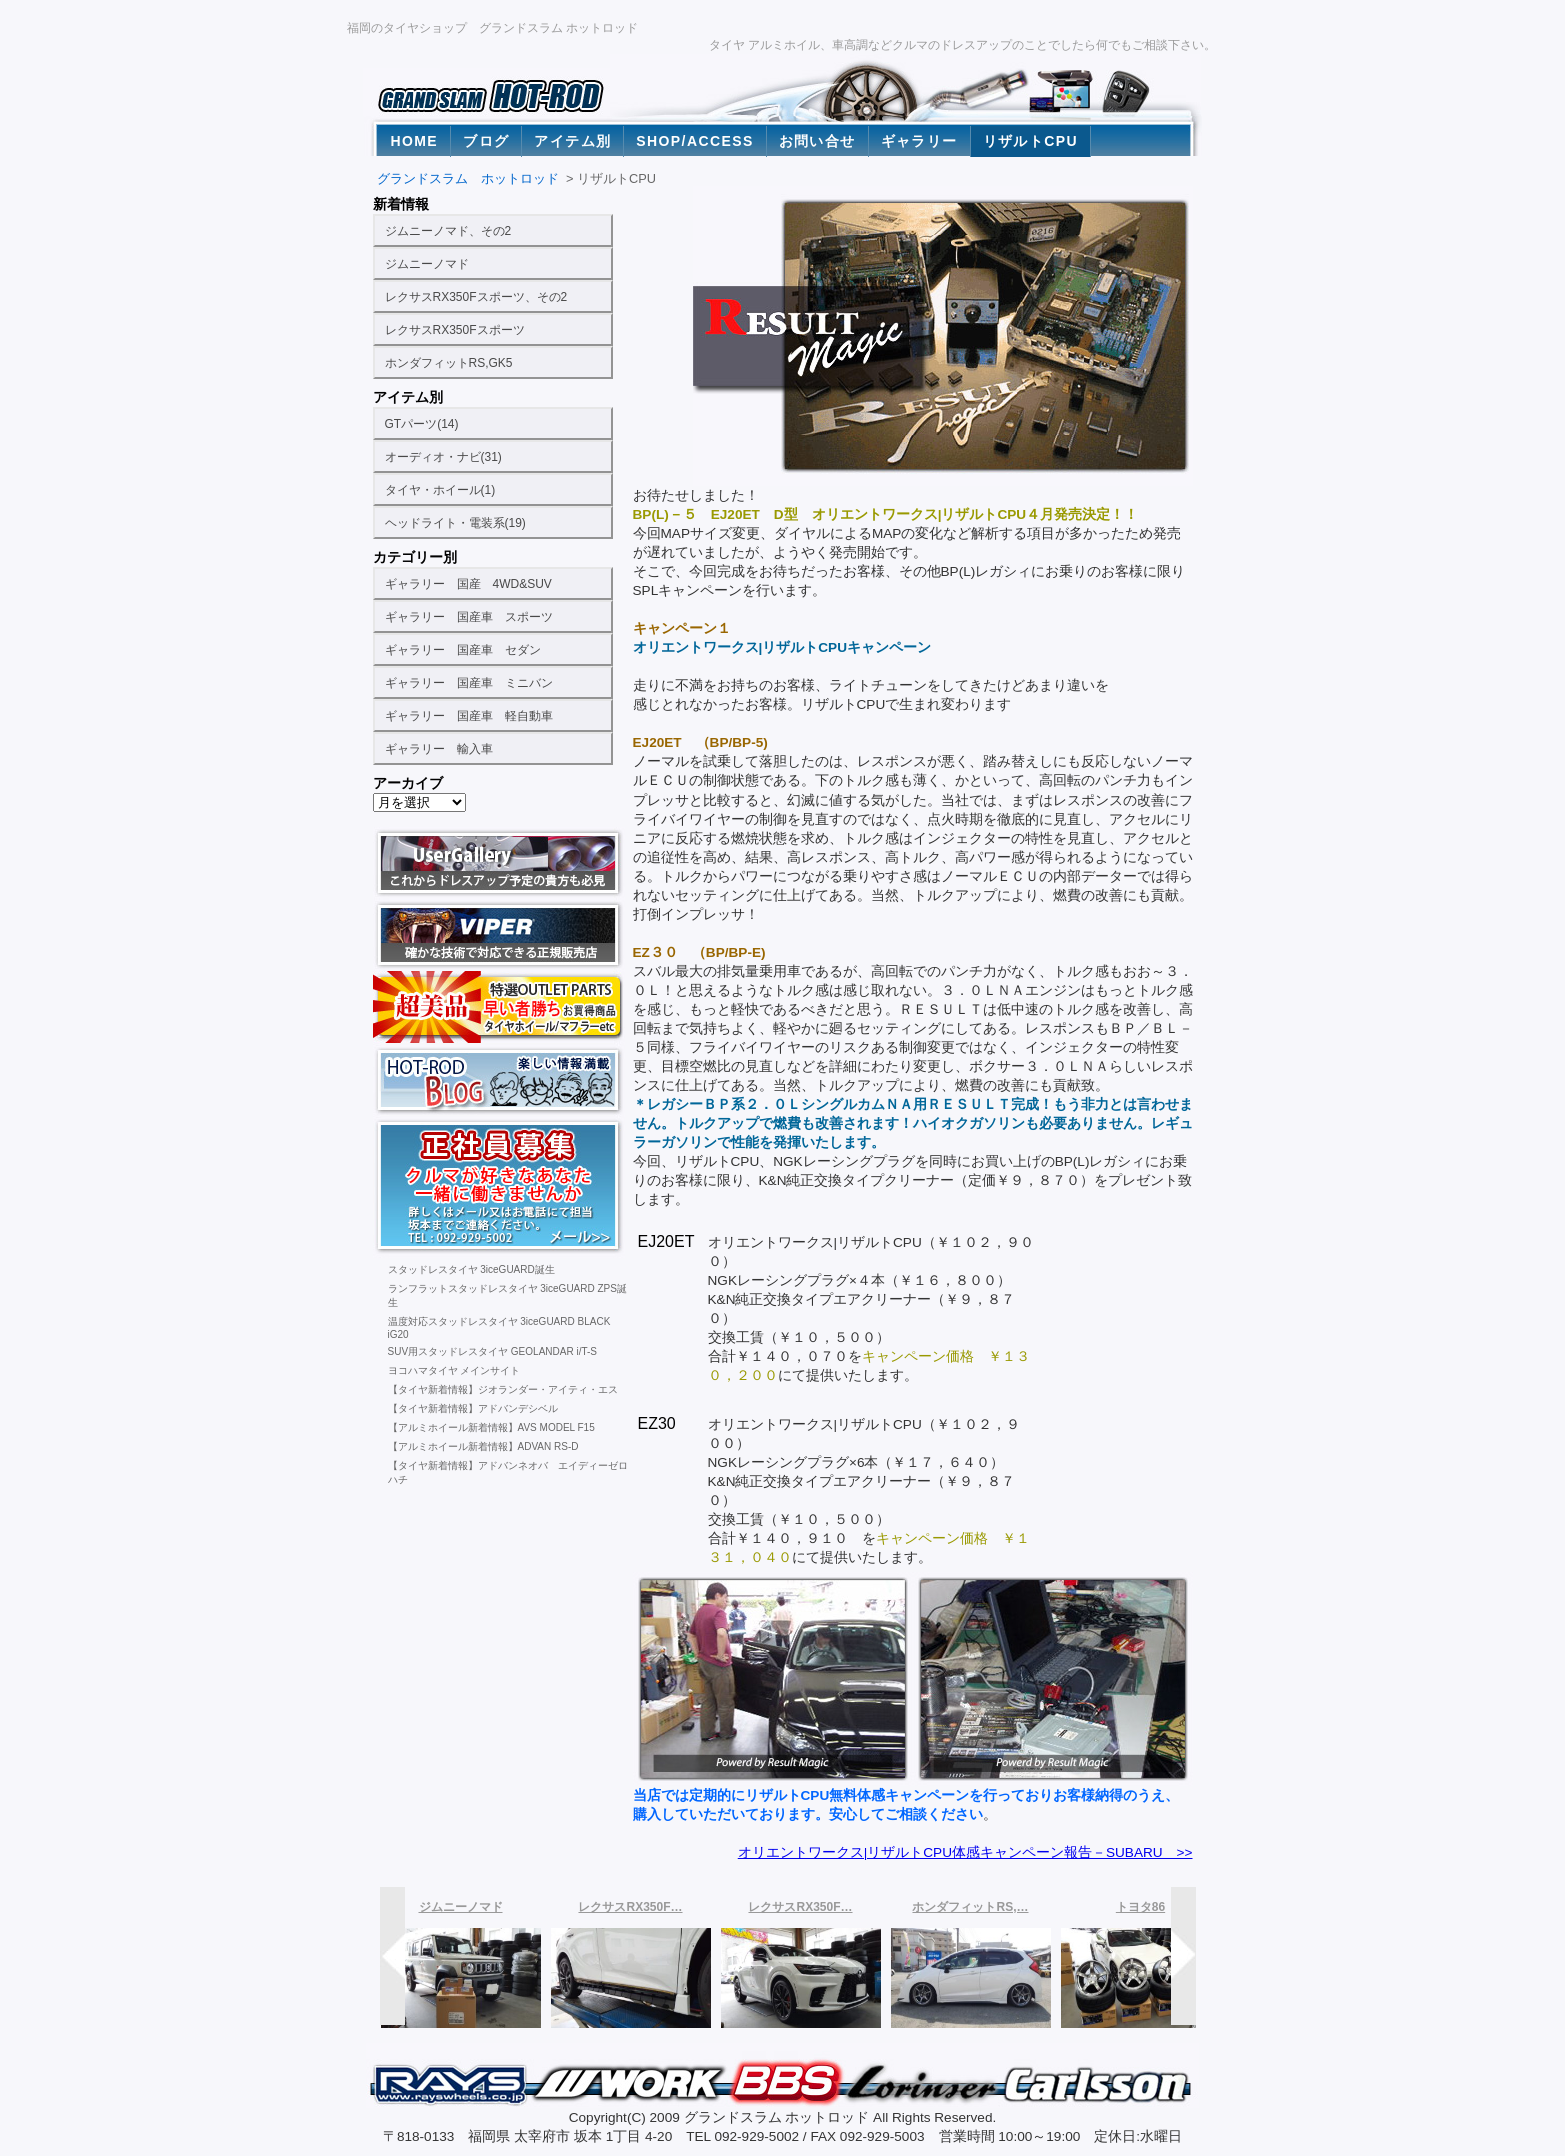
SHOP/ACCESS (694, 141)
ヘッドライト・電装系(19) (455, 523)
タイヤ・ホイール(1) (440, 490)
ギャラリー (919, 141)
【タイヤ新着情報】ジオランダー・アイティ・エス (503, 1389)
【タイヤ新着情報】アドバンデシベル (473, 1408)
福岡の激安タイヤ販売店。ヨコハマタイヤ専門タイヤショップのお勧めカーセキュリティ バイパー (499, 935)
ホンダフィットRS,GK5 (449, 363)
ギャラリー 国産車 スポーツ (469, 617)
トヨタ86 (1140, 1907)
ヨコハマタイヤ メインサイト (454, 1370)
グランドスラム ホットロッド (468, 178)
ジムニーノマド (427, 264)
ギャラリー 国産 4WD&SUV (468, 584)
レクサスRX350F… (630, 1907)
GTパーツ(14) (422, 424)
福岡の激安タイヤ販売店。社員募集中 (499, 1186)
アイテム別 (572, 141)
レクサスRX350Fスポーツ (455, 330)
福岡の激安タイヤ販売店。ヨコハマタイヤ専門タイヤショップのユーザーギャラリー (499, 863)
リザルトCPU (1030, 141)
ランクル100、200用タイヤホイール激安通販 (499, 1007)
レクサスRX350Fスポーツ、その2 (476, 297)
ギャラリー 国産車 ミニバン (469, 683)
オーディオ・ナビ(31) (443, 457)
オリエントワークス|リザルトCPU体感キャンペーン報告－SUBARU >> (965, 1852)
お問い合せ (817, 141)
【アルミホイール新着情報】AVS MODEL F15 (491, 1427)
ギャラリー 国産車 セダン (463, 650)
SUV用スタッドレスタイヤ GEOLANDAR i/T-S (492, 1351)
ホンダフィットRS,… (970, 1907)
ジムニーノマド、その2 (448, 231)
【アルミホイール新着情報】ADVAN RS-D (483, 1446)
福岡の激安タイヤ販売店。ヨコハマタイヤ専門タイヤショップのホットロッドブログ (499, 1079)
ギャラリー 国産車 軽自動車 (469, 716)
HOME (415, 141)
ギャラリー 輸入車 (439, 749)
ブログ (486, 141)
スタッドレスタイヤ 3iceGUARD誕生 (471, 1269)
